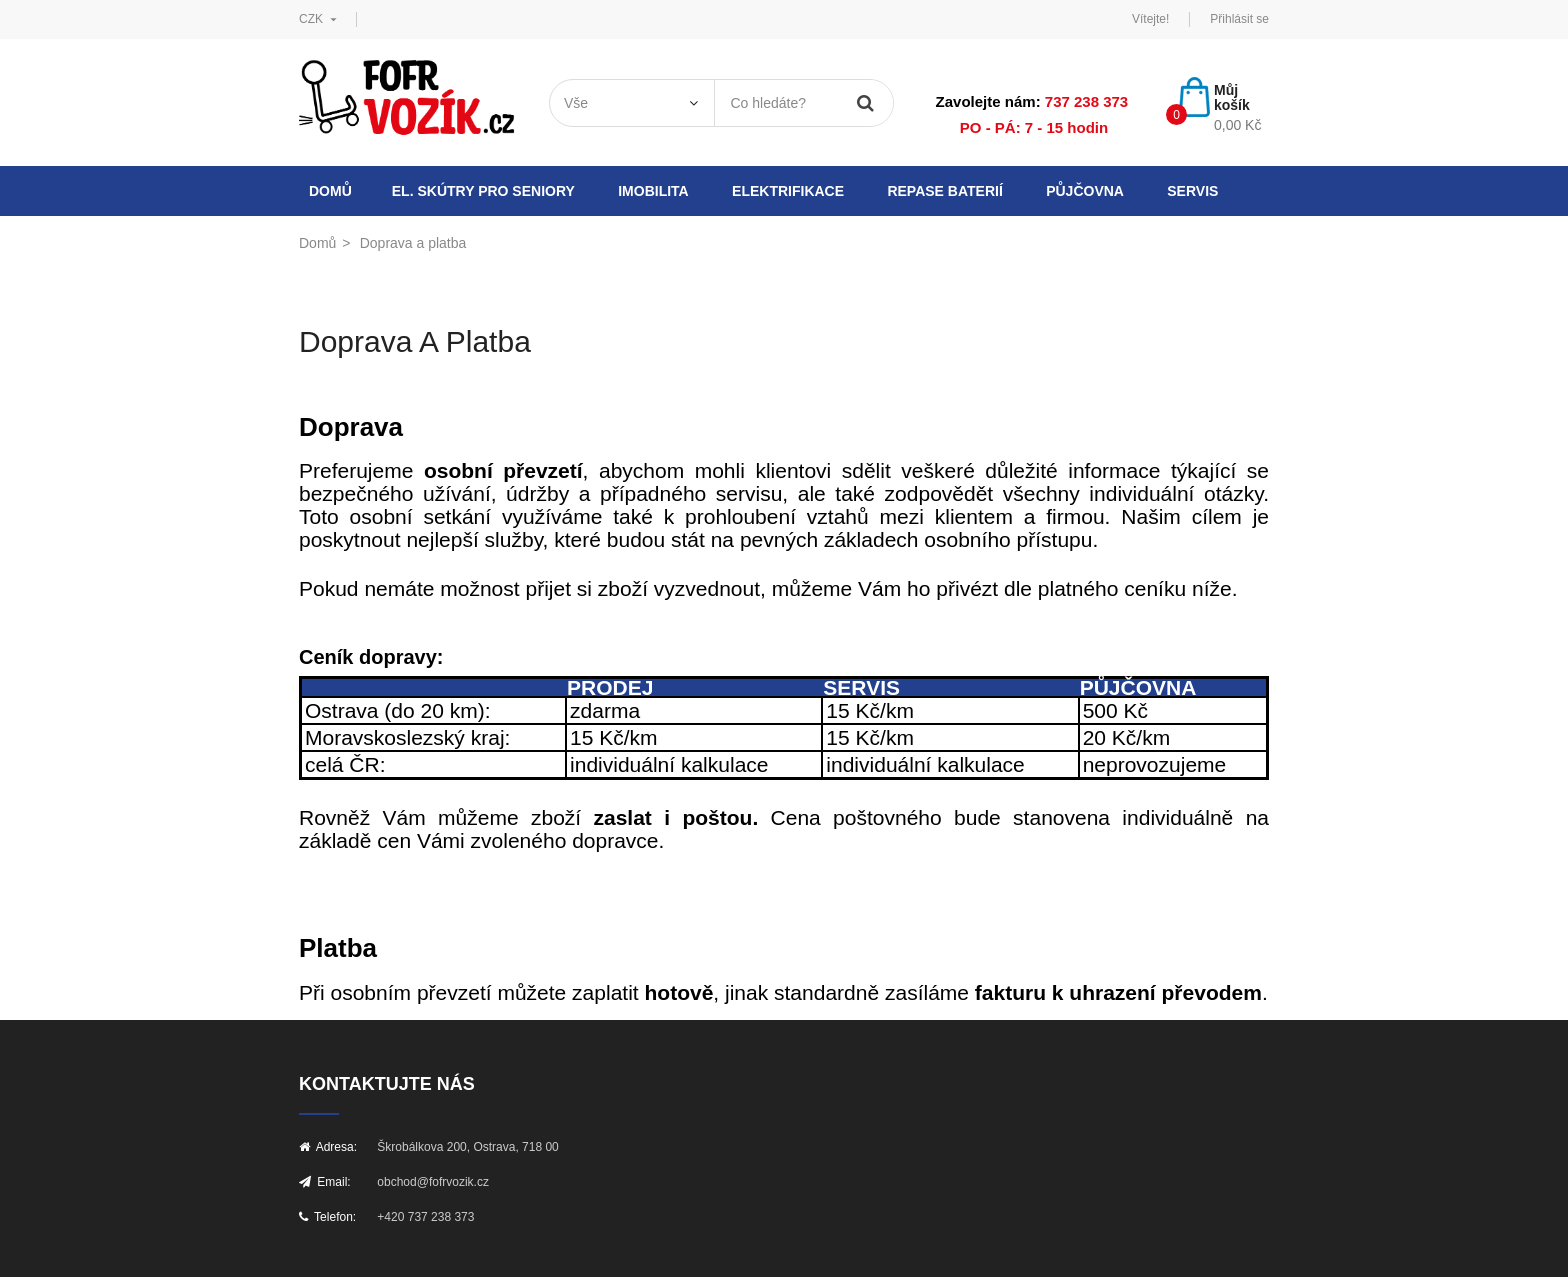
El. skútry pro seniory (483, 191)
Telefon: (327, 1217)
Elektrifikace (788, 191)
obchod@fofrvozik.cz (433, 1182)
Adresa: (328, 1147)
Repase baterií (944, 191)
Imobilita (653, 191)
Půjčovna (1085, 191)
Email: (325, 1182)
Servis (1192, 191)
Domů (330, 191)
